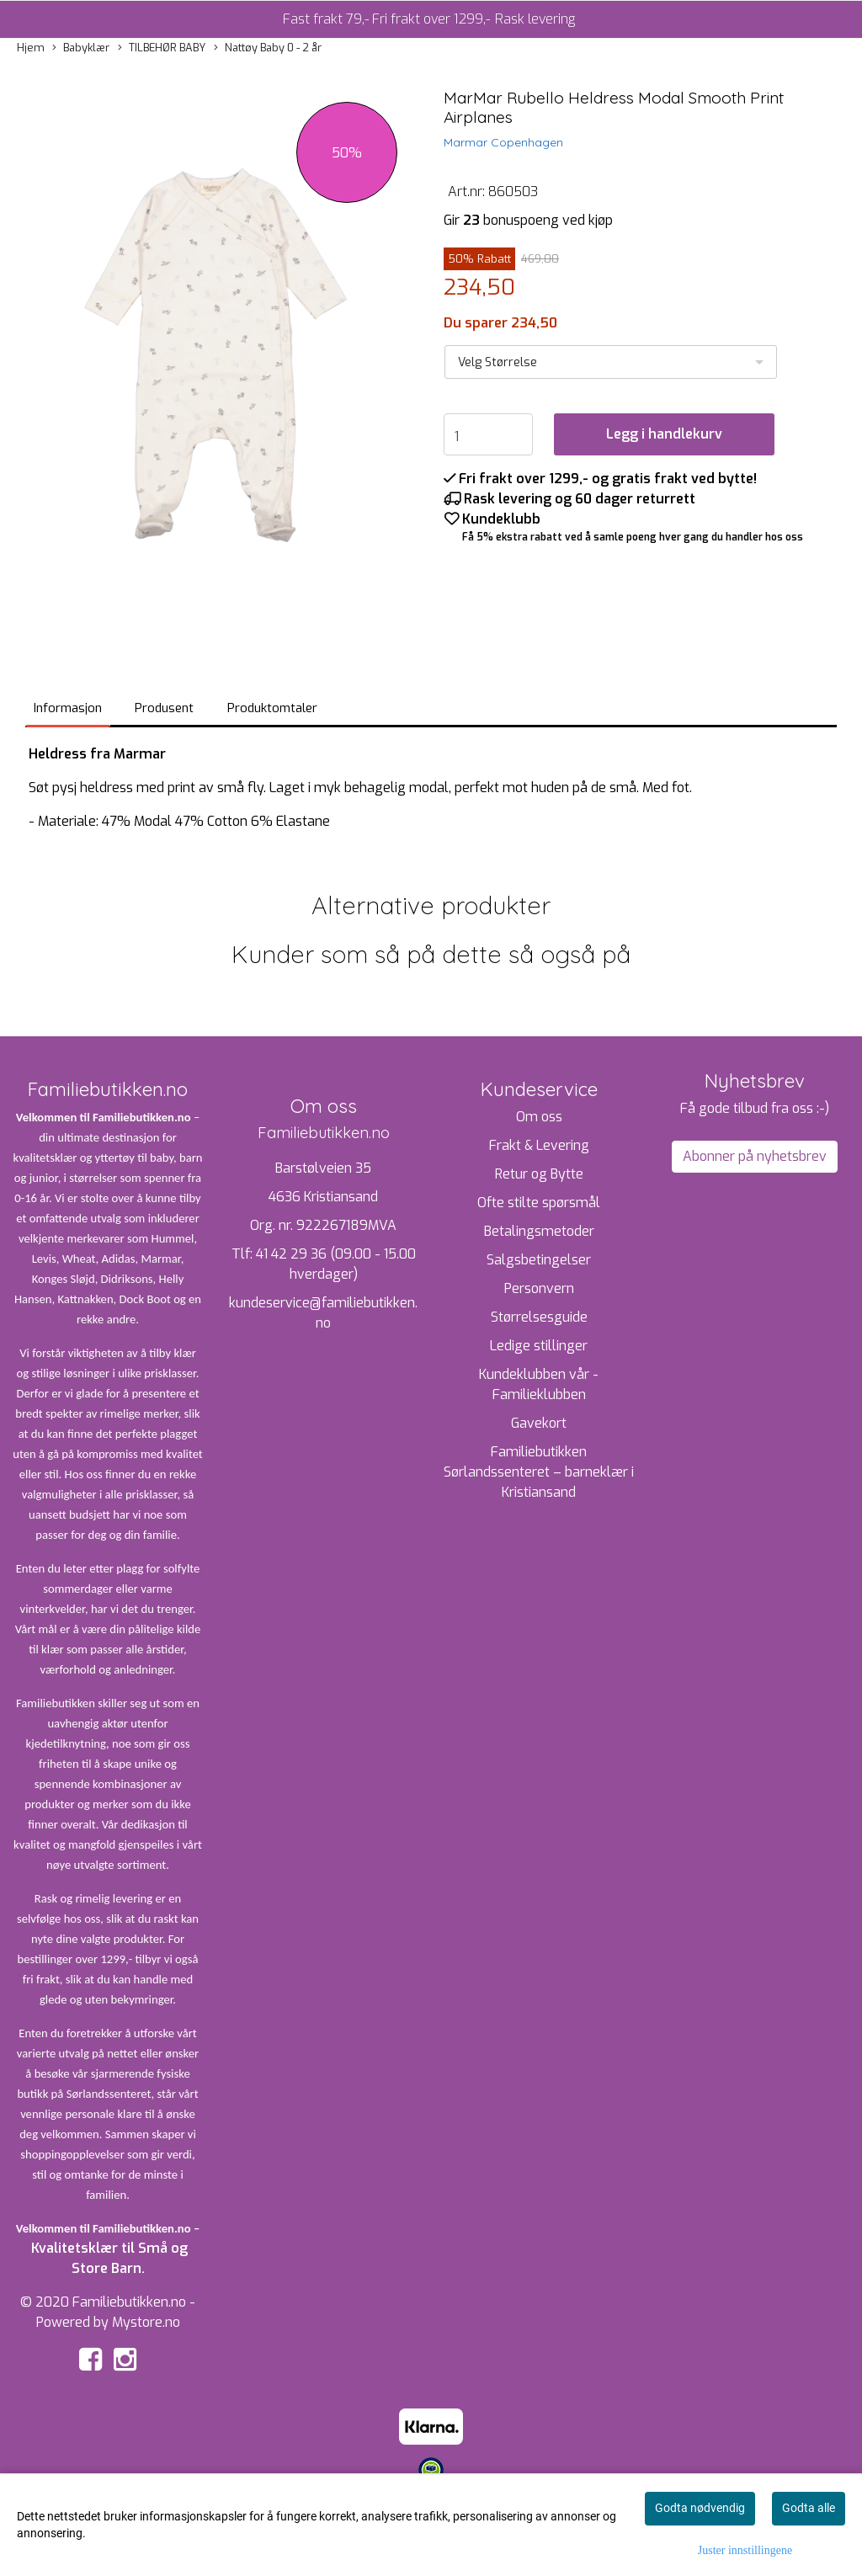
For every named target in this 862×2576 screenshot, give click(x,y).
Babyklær (80, 48)
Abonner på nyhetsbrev (755, 1156)
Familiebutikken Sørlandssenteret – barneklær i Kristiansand (539, 1472)
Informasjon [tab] (68, 708)
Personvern (539, 1288)
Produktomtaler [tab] (272, 708)
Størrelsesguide (539, 1317)
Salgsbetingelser (539, 1260)
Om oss (539, 1117)
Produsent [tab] (164, 708)
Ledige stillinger (539, 1346)
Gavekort (539, 1423)
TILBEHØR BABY (161, 48)
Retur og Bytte (539, 1174)
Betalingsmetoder (539, 1231)
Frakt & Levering (539, 1145)
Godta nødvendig (700, 2508)
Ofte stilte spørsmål (538, 1202)
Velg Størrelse (497, 362)
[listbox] (610, 362)
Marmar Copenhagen (503, 142)
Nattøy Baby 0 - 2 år (268, 48)
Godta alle (808, 2508)
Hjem (31, 47)
